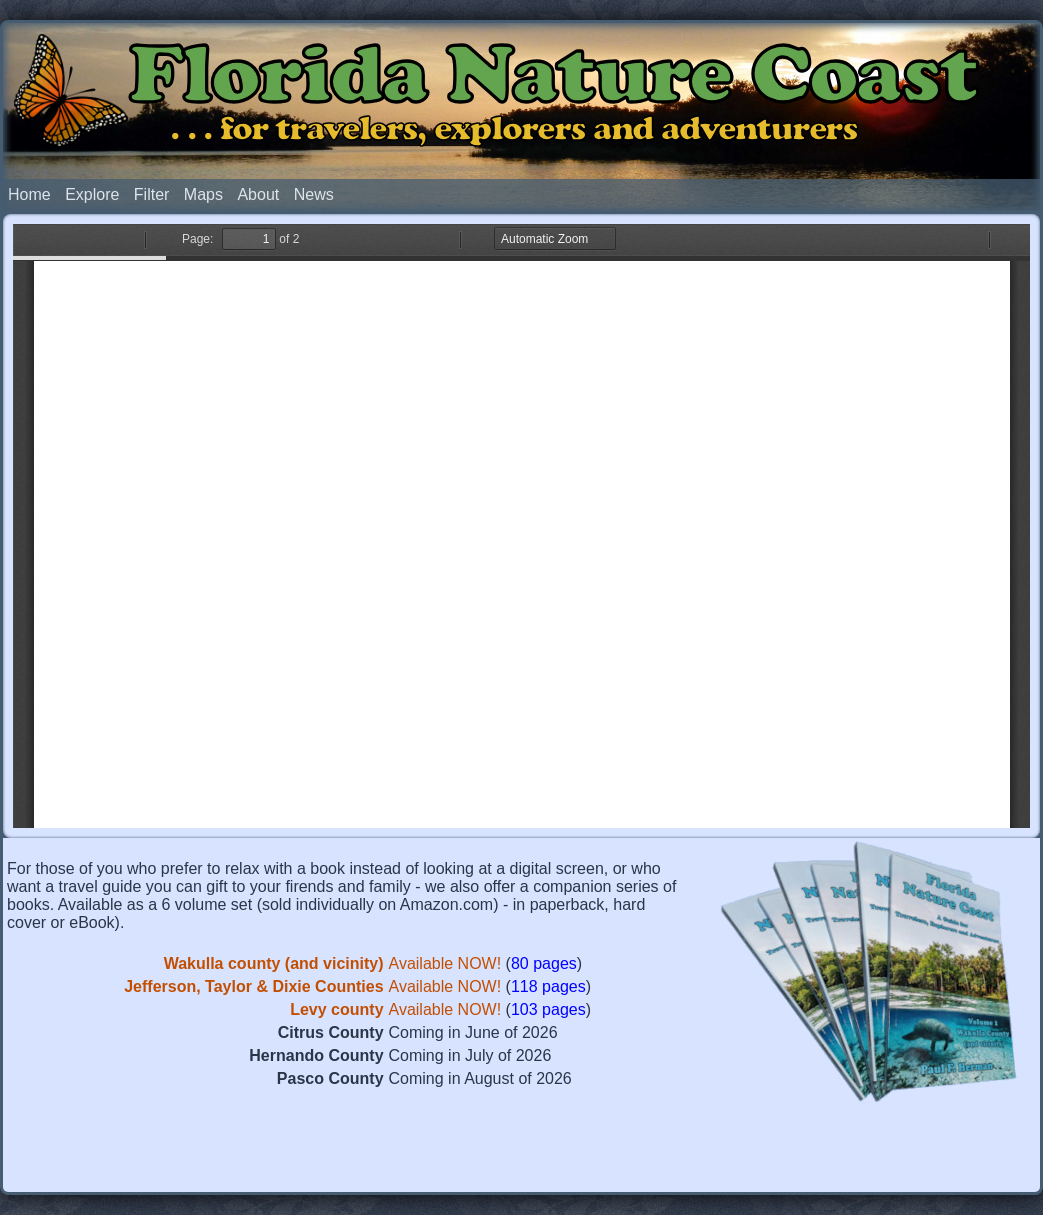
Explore (92, 194)
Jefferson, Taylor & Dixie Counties (253, 986)
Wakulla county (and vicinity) (274, 963)
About (258, 194)
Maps (203, 194)
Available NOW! (445, 963)
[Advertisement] (522, 1150)
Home (29, 194)
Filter (152, 194)
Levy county (336, 1009)
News (314, 194)
